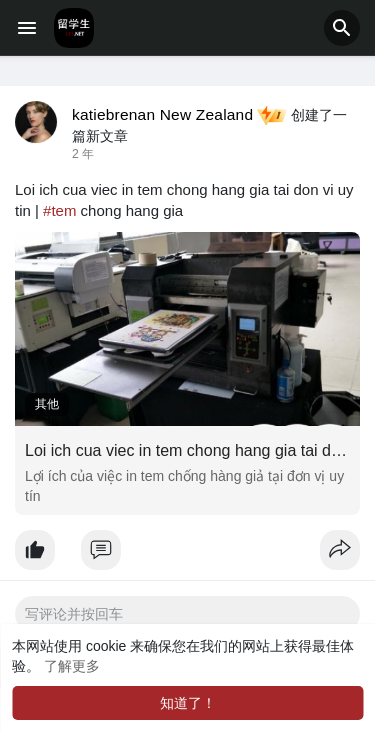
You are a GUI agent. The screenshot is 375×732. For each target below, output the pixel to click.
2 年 (83, 154)
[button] (342, 28)
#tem (59, 210)
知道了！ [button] (188, 703)
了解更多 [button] (72, 666)
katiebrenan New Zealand (162, 114)
